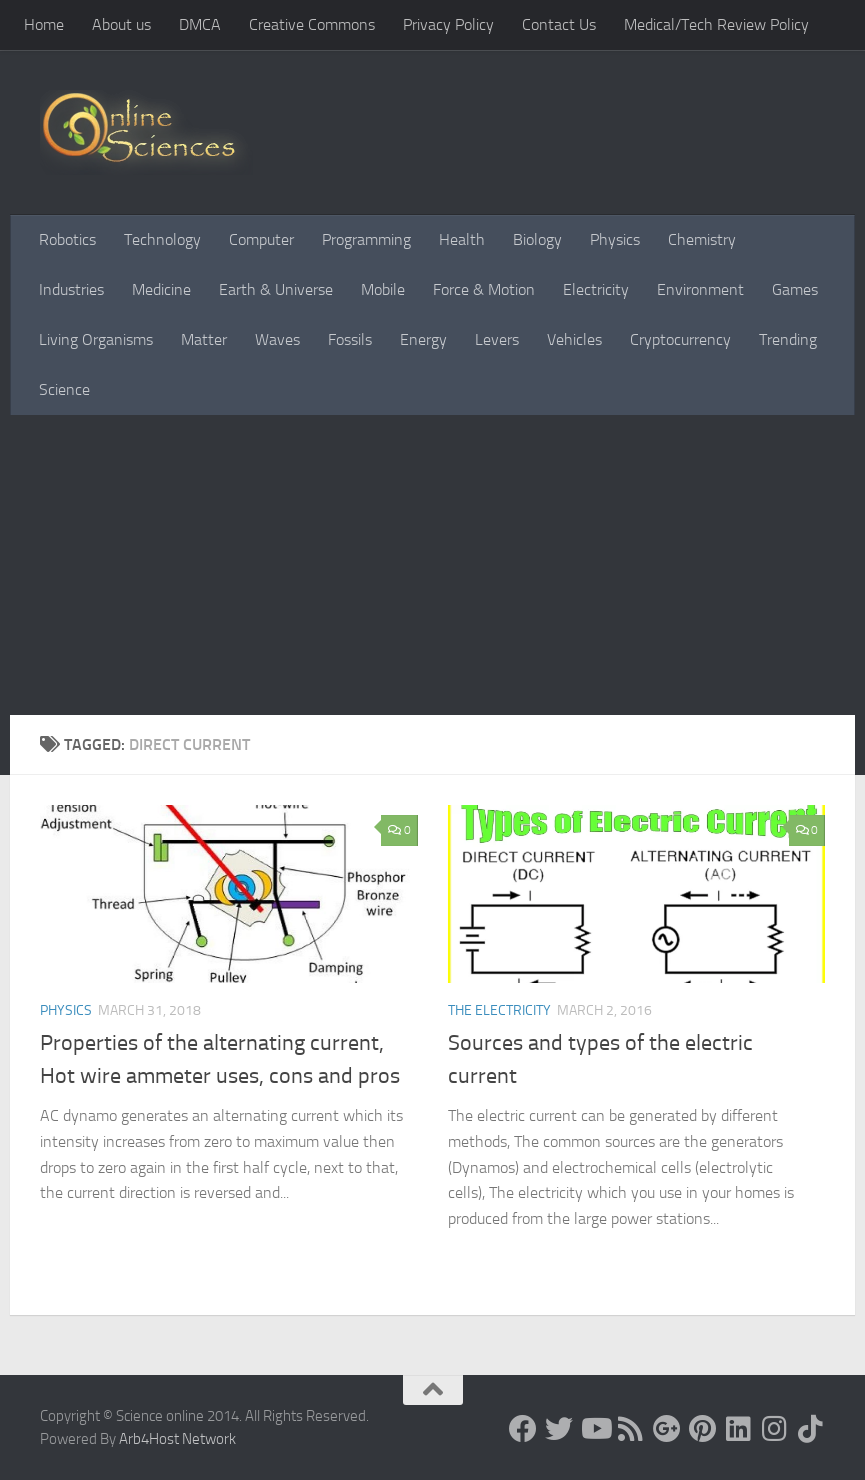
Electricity (596, 289)
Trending (788, 339)
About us (121, 24)
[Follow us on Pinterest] (703, 1429)
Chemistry (702, 239)
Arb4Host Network (177, 1439)
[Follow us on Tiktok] (811, 1429)
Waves (277, 339)
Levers (497, 339)
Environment (700, 289)
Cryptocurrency (680, 339)
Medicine (161, 289)
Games (795, 289)
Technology (162, 239)
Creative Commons (312, 24)
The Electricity (499, 1010)
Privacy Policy (448, 24)
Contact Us (559, 24)
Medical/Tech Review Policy (716, 24)
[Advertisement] (432, 565)
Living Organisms (96, 339)
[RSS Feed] (631, 1429)
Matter (204, 339)
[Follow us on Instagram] (775, 1429)
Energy (423, 339)
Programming (366, 239)
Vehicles (574, 339)
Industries (71, 289)
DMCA (200, 24)
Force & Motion (484, 289)
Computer (261, 239)
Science (64, 389)
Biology (537, 239)
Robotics (67, 239)
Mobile (383, 289)
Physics (615, 239)
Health (462, 239)
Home (44, 24)
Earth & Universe (276, 289)
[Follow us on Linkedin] (739, 1429)
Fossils (350, 339)
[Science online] (523, 1429)
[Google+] (667, 1429)
